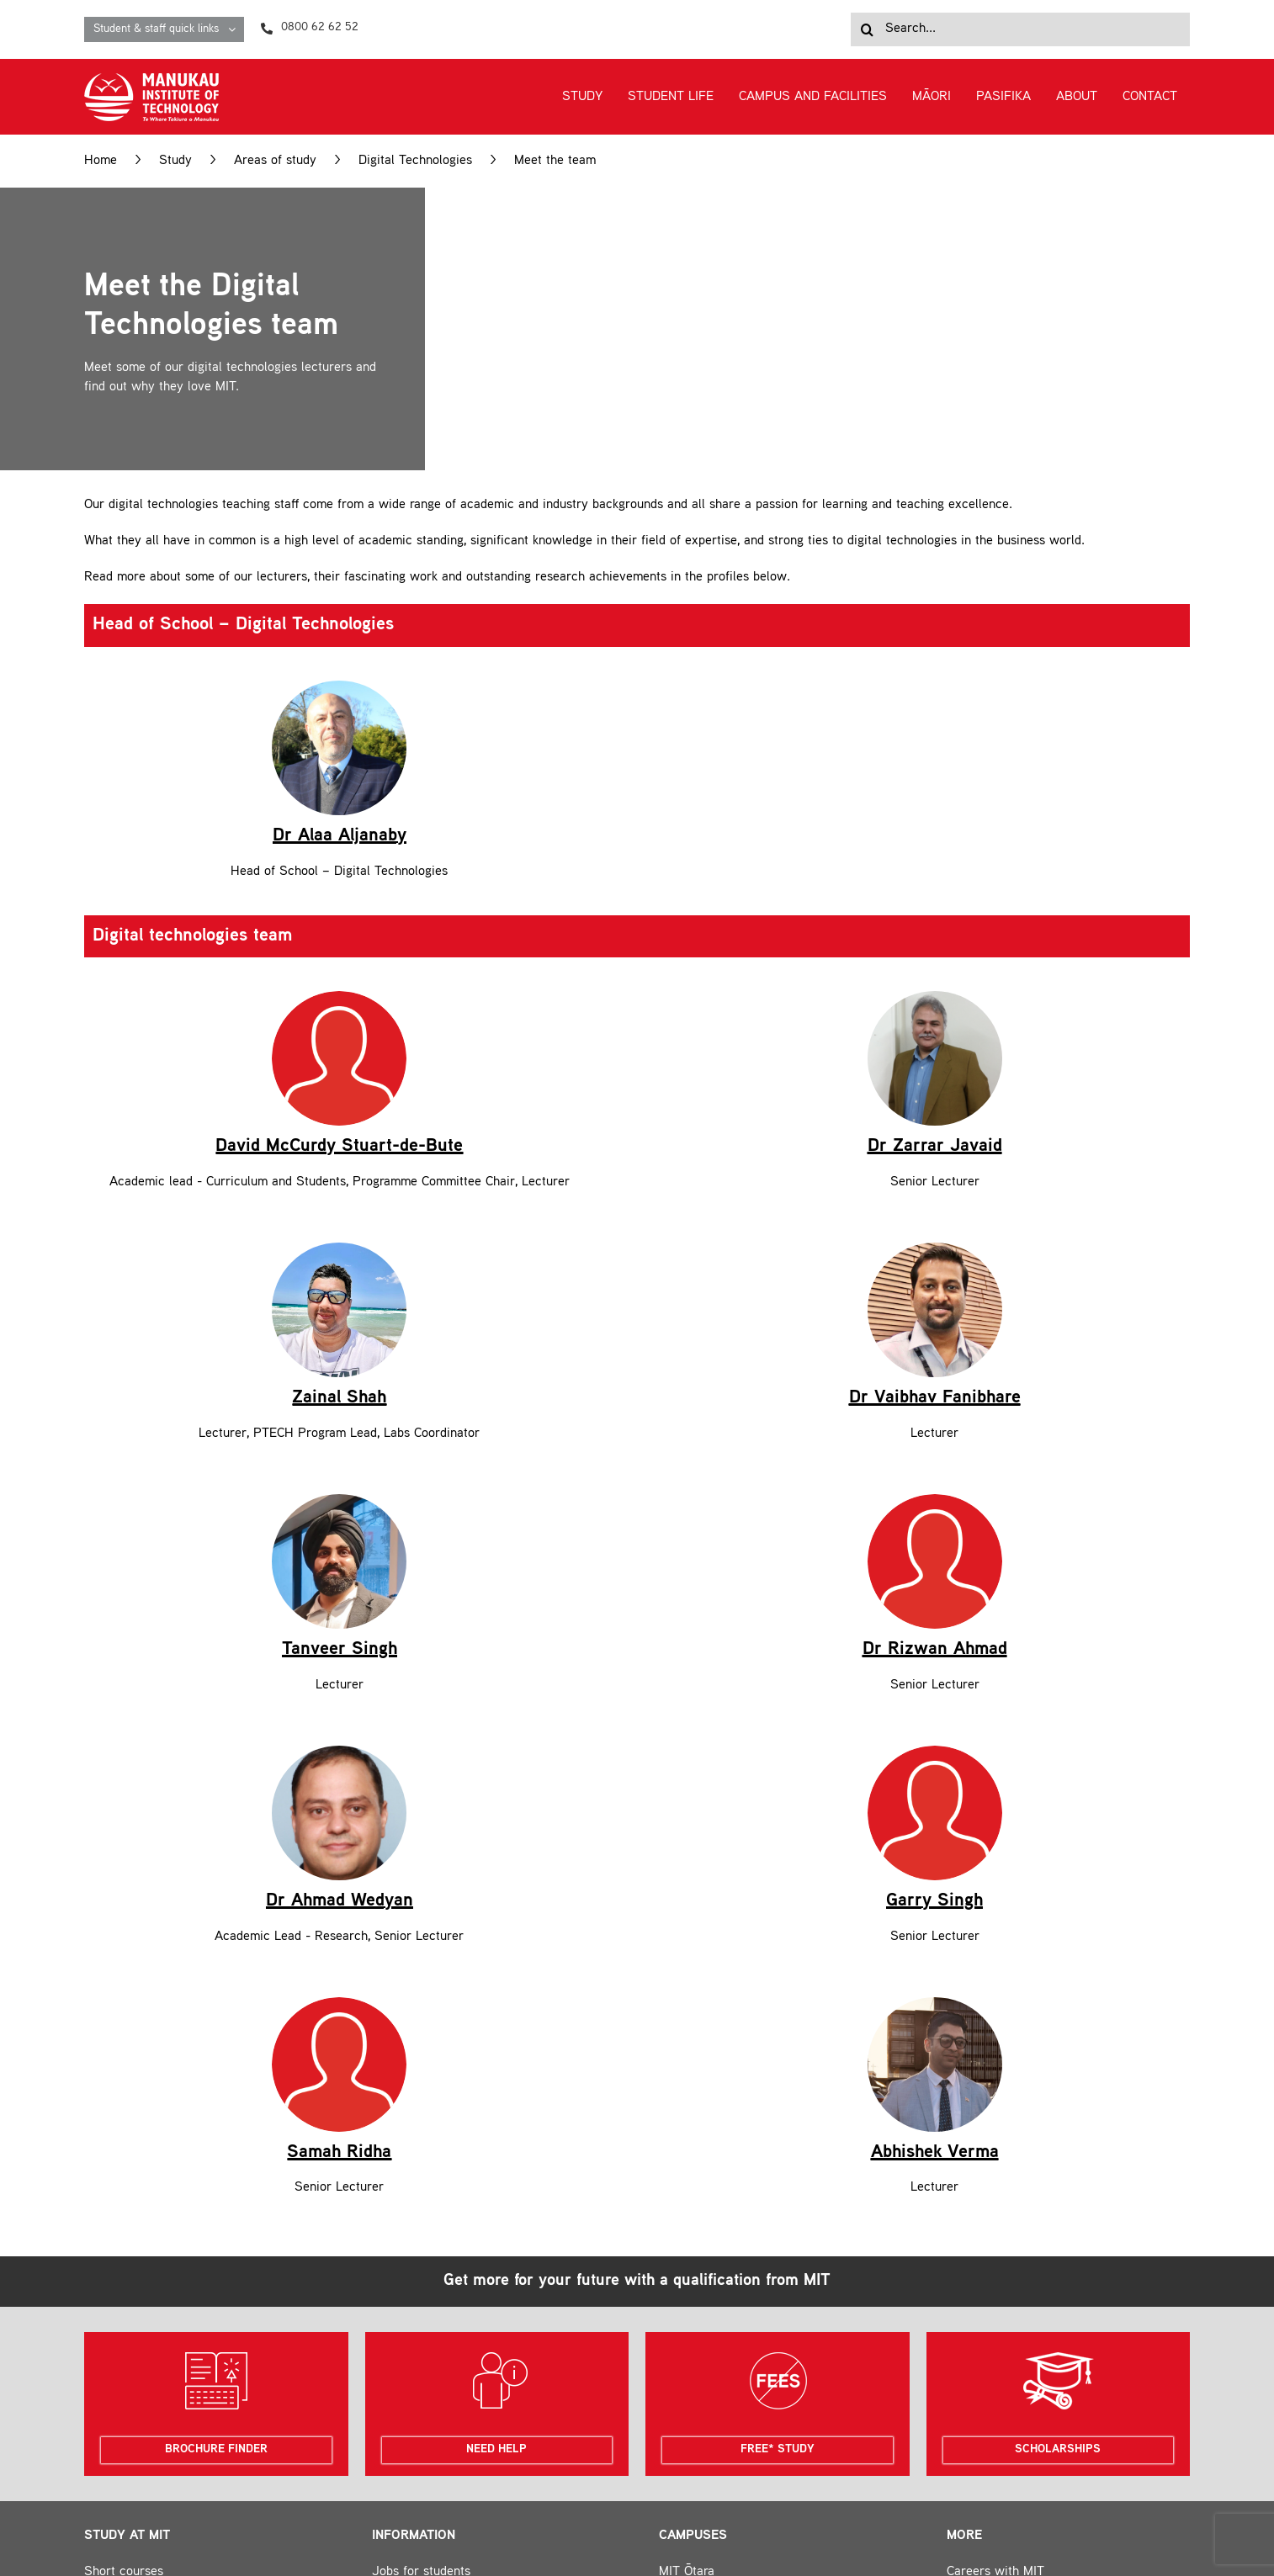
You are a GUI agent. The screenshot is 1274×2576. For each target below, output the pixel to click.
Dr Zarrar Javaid (935, 906)
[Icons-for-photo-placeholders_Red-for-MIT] (339, 877)
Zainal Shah (339, 1157)
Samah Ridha (339, 1911)
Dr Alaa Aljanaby (339, 716)
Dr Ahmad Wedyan (339, 1660)
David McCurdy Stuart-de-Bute (339, 1026)
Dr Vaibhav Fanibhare (935, 1157)
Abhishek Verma (935, 1911)
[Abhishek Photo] (935, 1762)
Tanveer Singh (339, 1288)
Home (100, 161)
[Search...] (1020, 29)
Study (175, 161)
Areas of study (275, 161)
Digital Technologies (415, 161)
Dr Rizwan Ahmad (935, 1409)
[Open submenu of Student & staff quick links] (236, 29)
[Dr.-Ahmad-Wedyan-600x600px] (339, 1511)
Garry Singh (934, 1660)
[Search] (867, 29)
